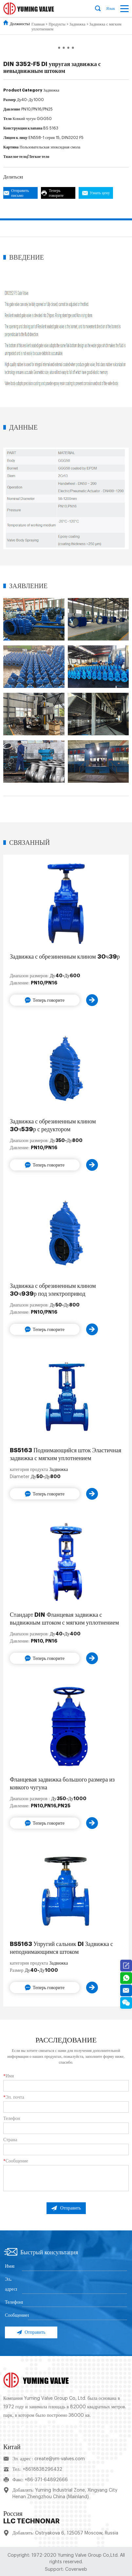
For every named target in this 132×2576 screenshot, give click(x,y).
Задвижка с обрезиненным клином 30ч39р (65, 957)
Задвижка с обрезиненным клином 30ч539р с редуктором (53, 1125)
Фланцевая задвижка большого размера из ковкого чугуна (62, 1783)
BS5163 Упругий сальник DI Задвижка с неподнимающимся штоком (61, 1948)
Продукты (56, 24)
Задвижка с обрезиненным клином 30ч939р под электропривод (53, 1290)
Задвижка (77, 24)
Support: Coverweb (66, 2569)
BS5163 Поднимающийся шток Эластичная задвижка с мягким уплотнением (65, 1454)
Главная (38, 24)
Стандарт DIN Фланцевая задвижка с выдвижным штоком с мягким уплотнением (64, 1619)
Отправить (66, 2208)
